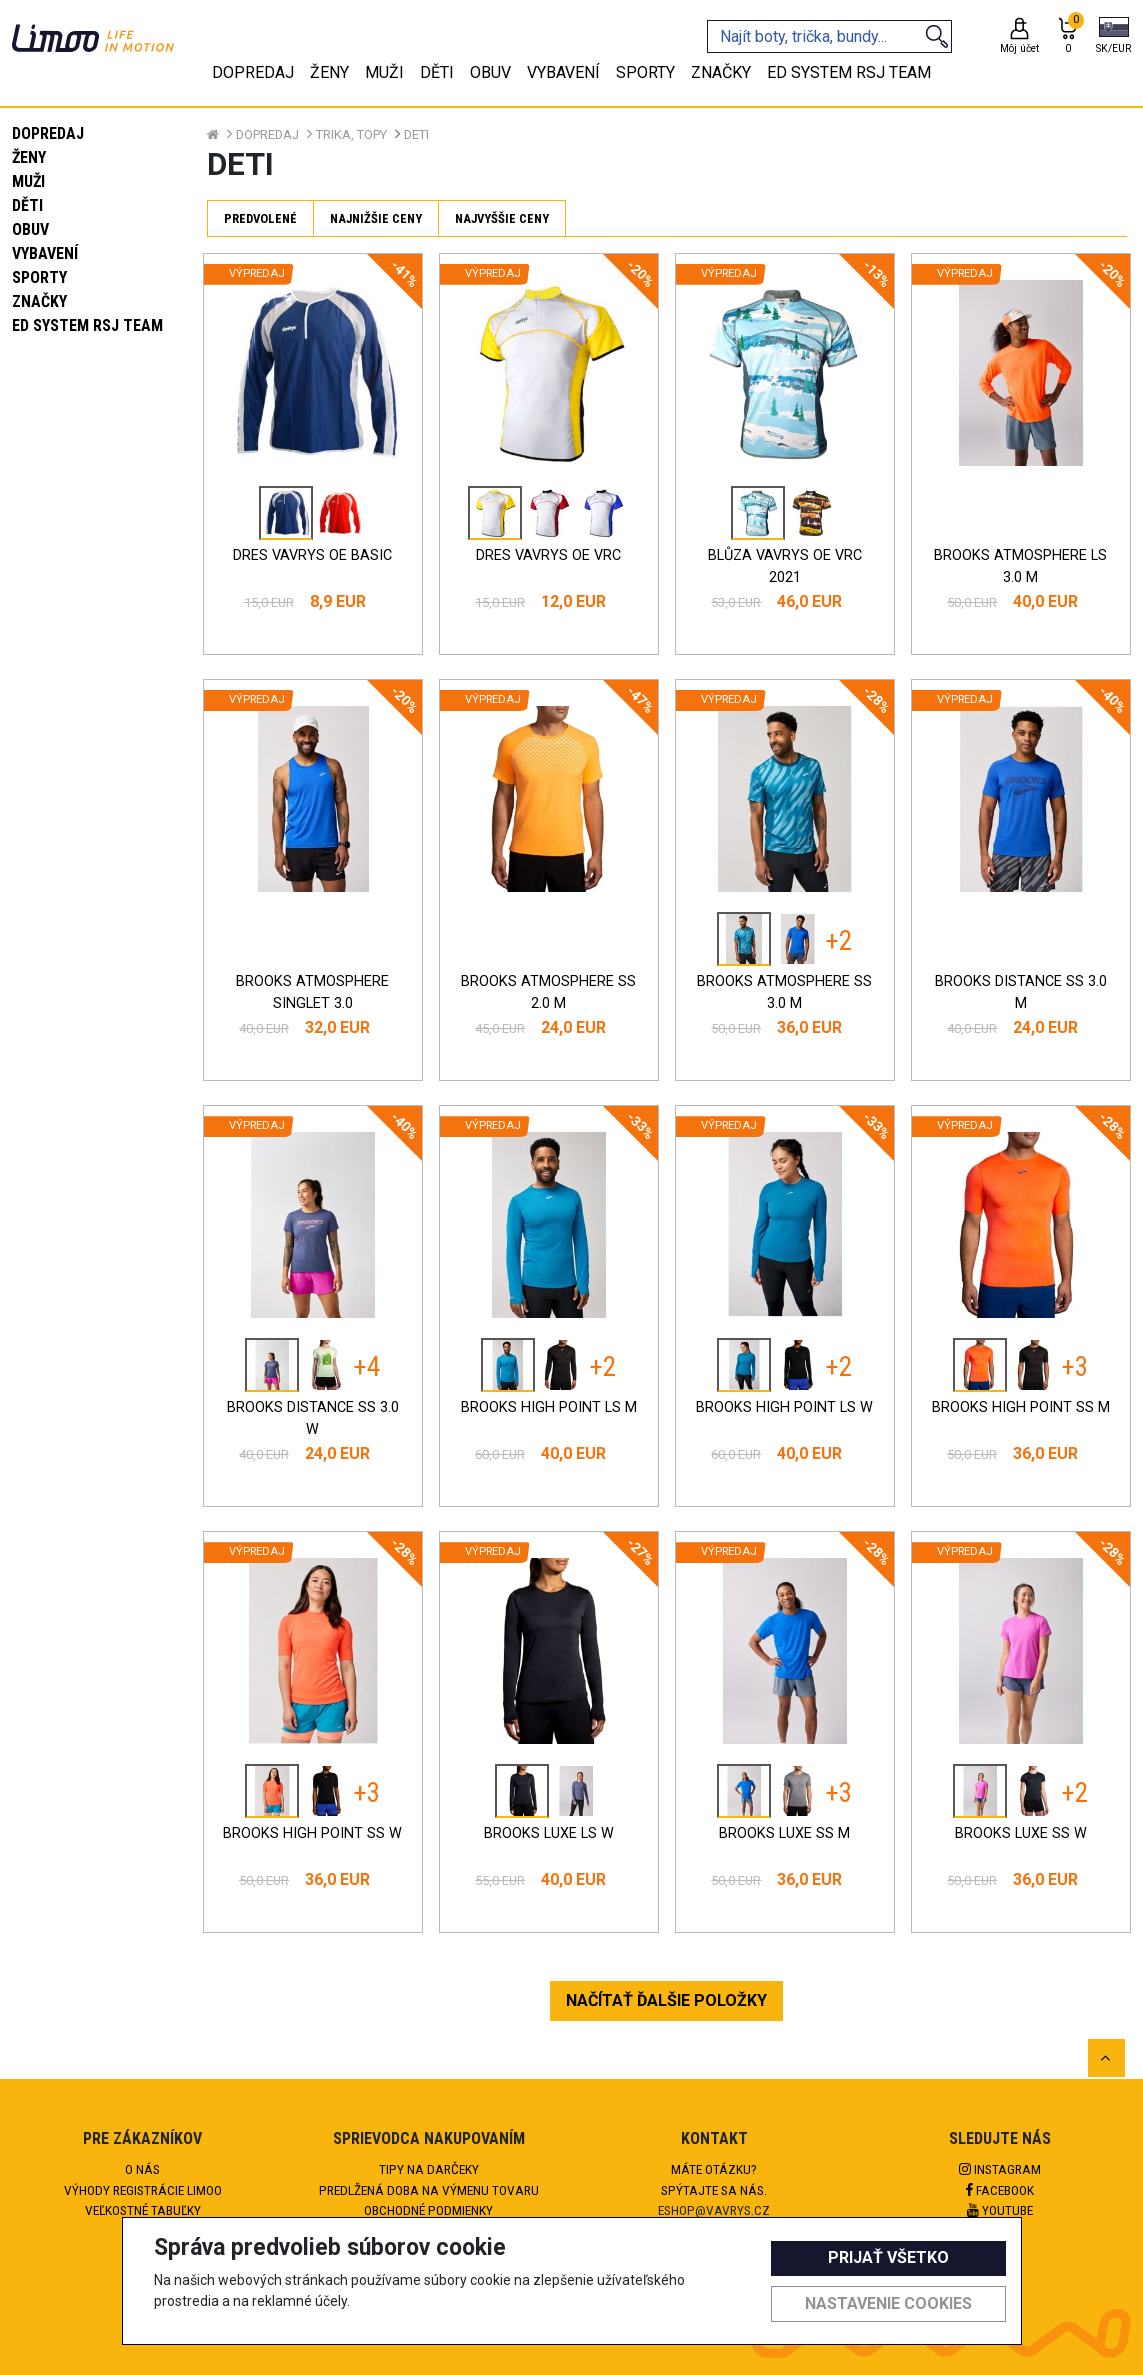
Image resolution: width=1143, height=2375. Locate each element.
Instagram (1000, 2169)
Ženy (29, 157)
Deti (416, 134)
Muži (28, 181)
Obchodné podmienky (428, 2210)
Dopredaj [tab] (253, 72)
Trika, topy (351, 134)
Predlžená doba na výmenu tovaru (429, 2190)
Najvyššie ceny (502, 218)
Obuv (30, 229)
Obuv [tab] (490, 72)
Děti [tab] (437, 72)
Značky (39, 301)
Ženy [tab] (329, 72)
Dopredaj (48, 133)
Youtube (1000, 2210)
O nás (142, 2169)
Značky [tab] (721, 72)
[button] (1113, 37)
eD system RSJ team (87, 325)
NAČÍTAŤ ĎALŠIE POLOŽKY (666, 2000)
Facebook (1000, 2190)
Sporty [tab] (645, 72)
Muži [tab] (384, 72)
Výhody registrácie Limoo (143, 2190)
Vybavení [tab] (563, 72)
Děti (27, 205)
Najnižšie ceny (376, 218)
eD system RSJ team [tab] (849, 72)
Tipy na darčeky (429, 2169)
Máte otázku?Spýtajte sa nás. (714, 2179)
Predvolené (260, 218)
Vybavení (45, 253)
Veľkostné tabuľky (143, 2210)
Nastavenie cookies (888, 2303)
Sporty (39, 277)
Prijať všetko (888, 2257)
